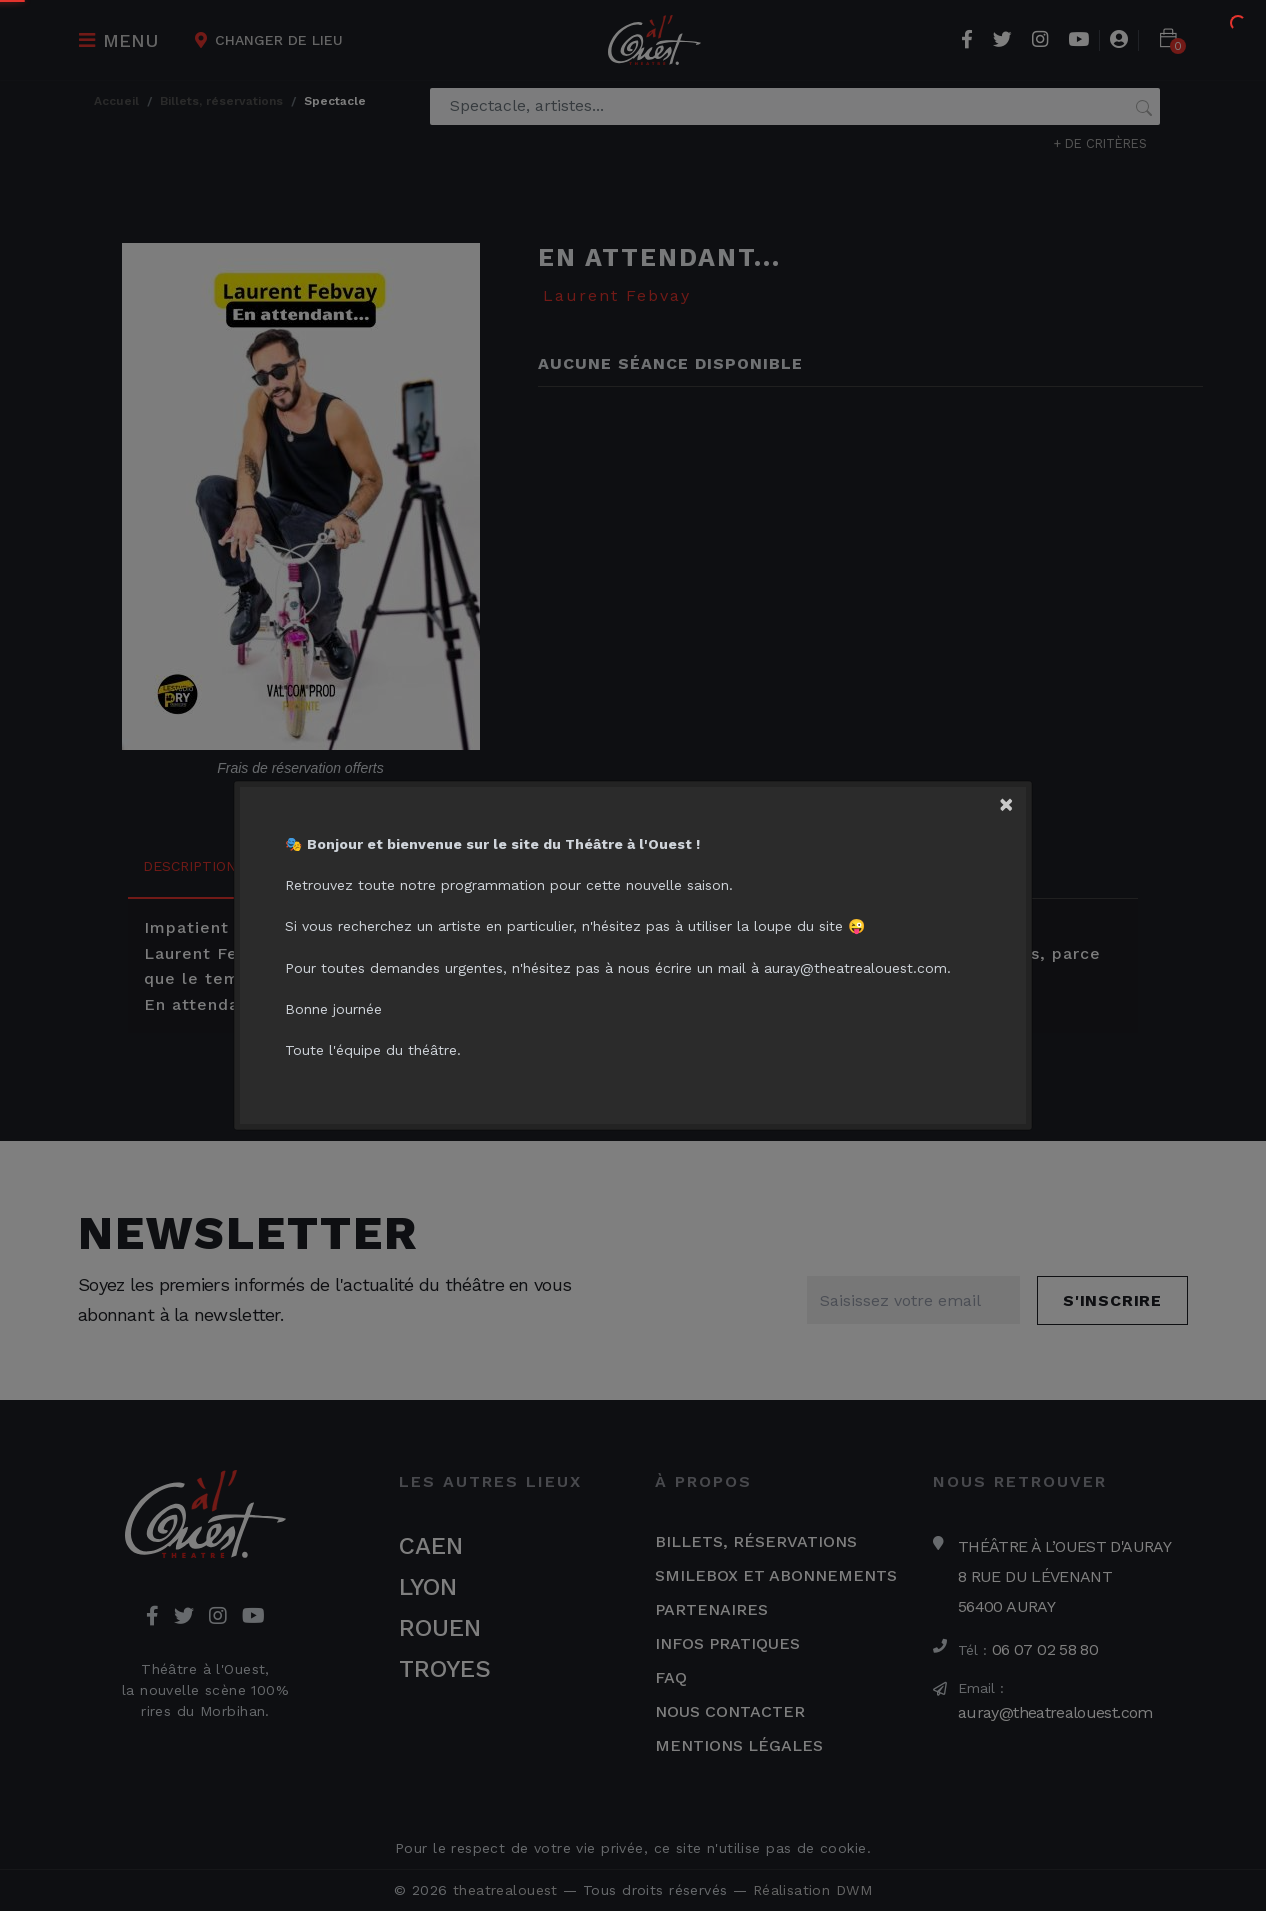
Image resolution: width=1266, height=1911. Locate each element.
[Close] (1014, 800)
